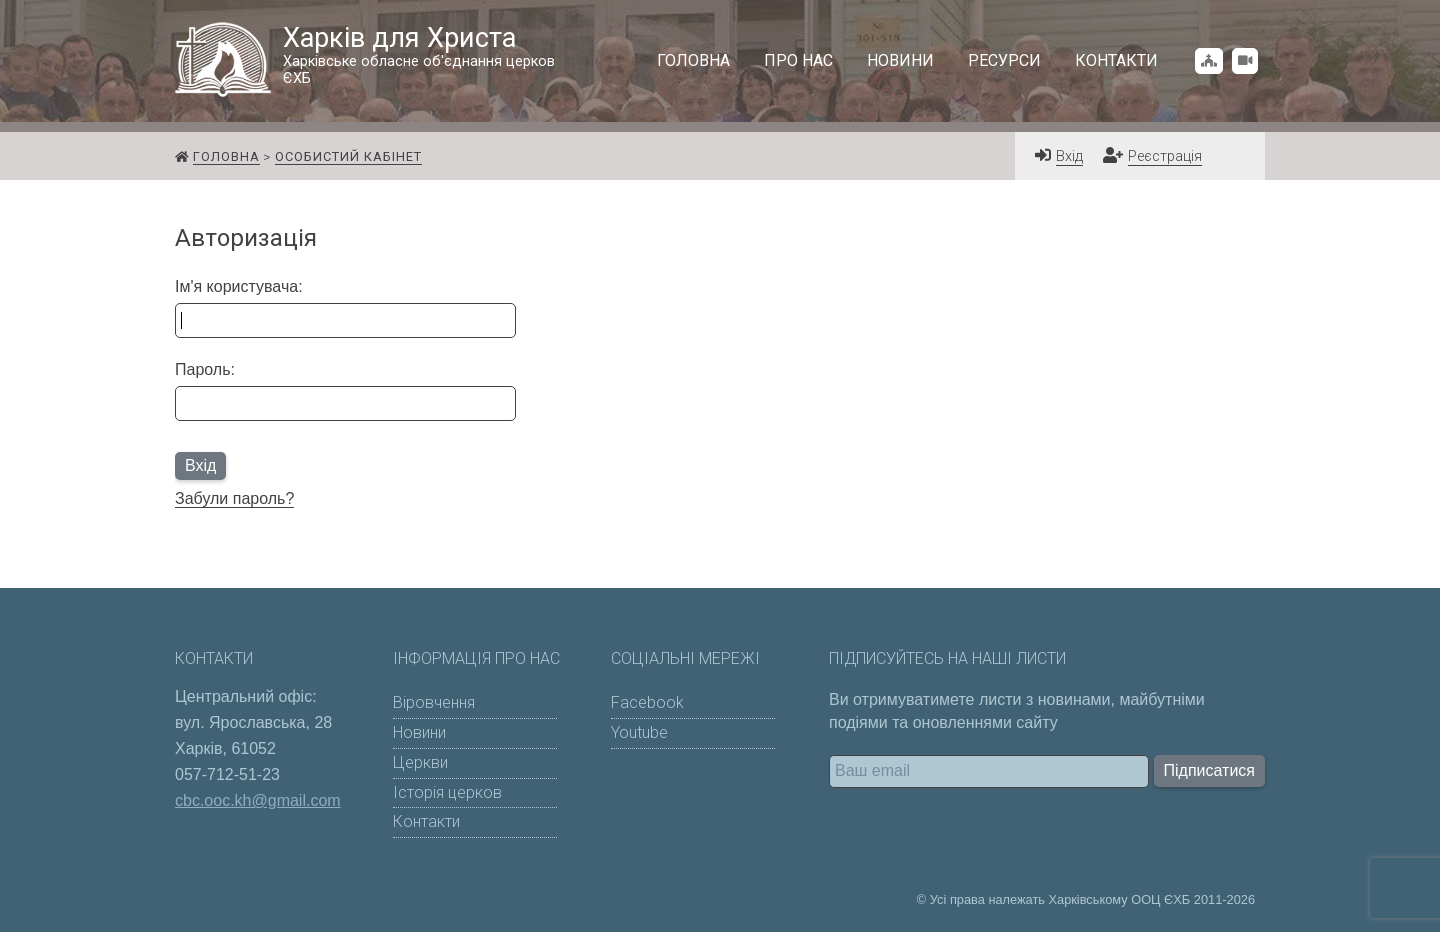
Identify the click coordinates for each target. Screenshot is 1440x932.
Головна (693, 60)
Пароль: (205, 369)
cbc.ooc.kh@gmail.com (258, 800)
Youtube (639, 732)
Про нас (798, 60)
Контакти (1116, 60)
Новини (900, 60)
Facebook (647, 702)
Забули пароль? (234, 498)
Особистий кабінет (348, 156)
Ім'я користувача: (239, 286)
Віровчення (434, 702)
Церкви (420, 762)
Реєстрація (1165, 156)
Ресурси (1004, 60)
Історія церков (447, 792)
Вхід (1069, 156)
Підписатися (1209, 770)
